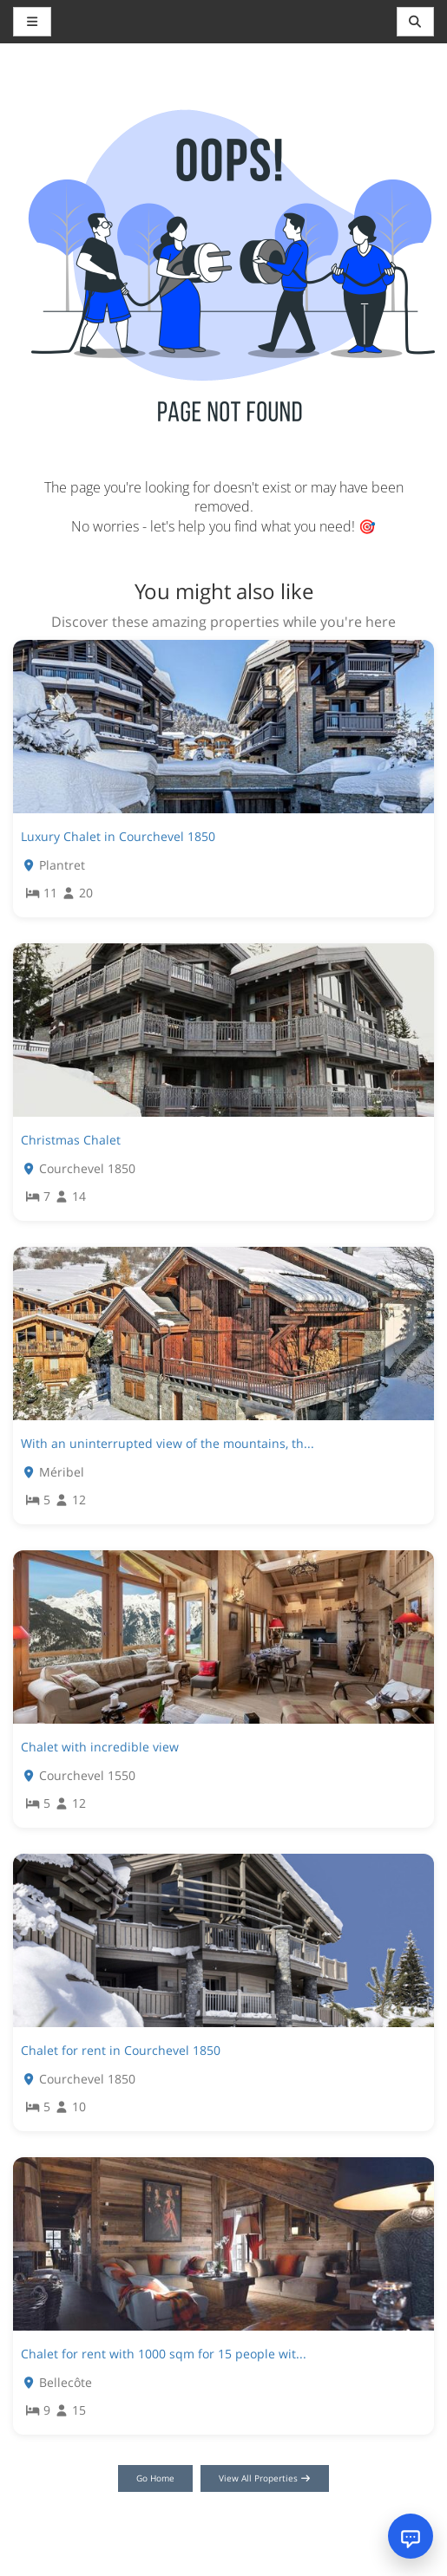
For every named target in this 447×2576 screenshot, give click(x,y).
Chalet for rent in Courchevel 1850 (120, 2050)
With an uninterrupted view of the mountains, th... (167, 1443)
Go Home (155, 2478)
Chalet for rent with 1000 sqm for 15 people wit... (163, 2353)
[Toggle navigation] (416, 21)
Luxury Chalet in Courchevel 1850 (118, 836)
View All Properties (265, 2478)
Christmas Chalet (71, 1139)
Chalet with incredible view (100, 1746)
